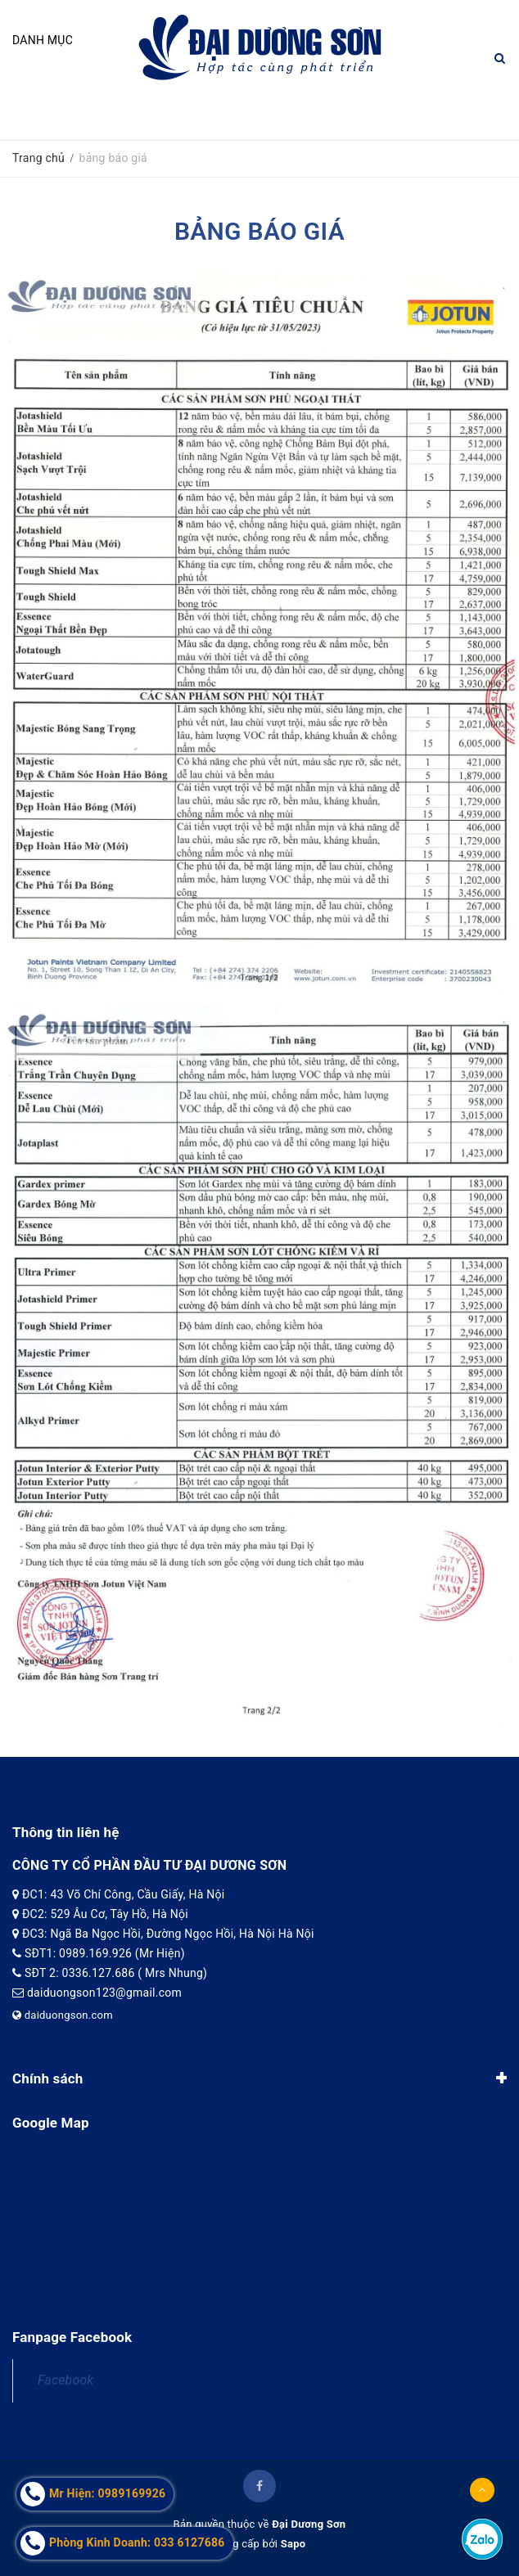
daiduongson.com (62, 2015)
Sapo (293, 2544)
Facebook (65, 2380)
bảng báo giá (259, 231)
